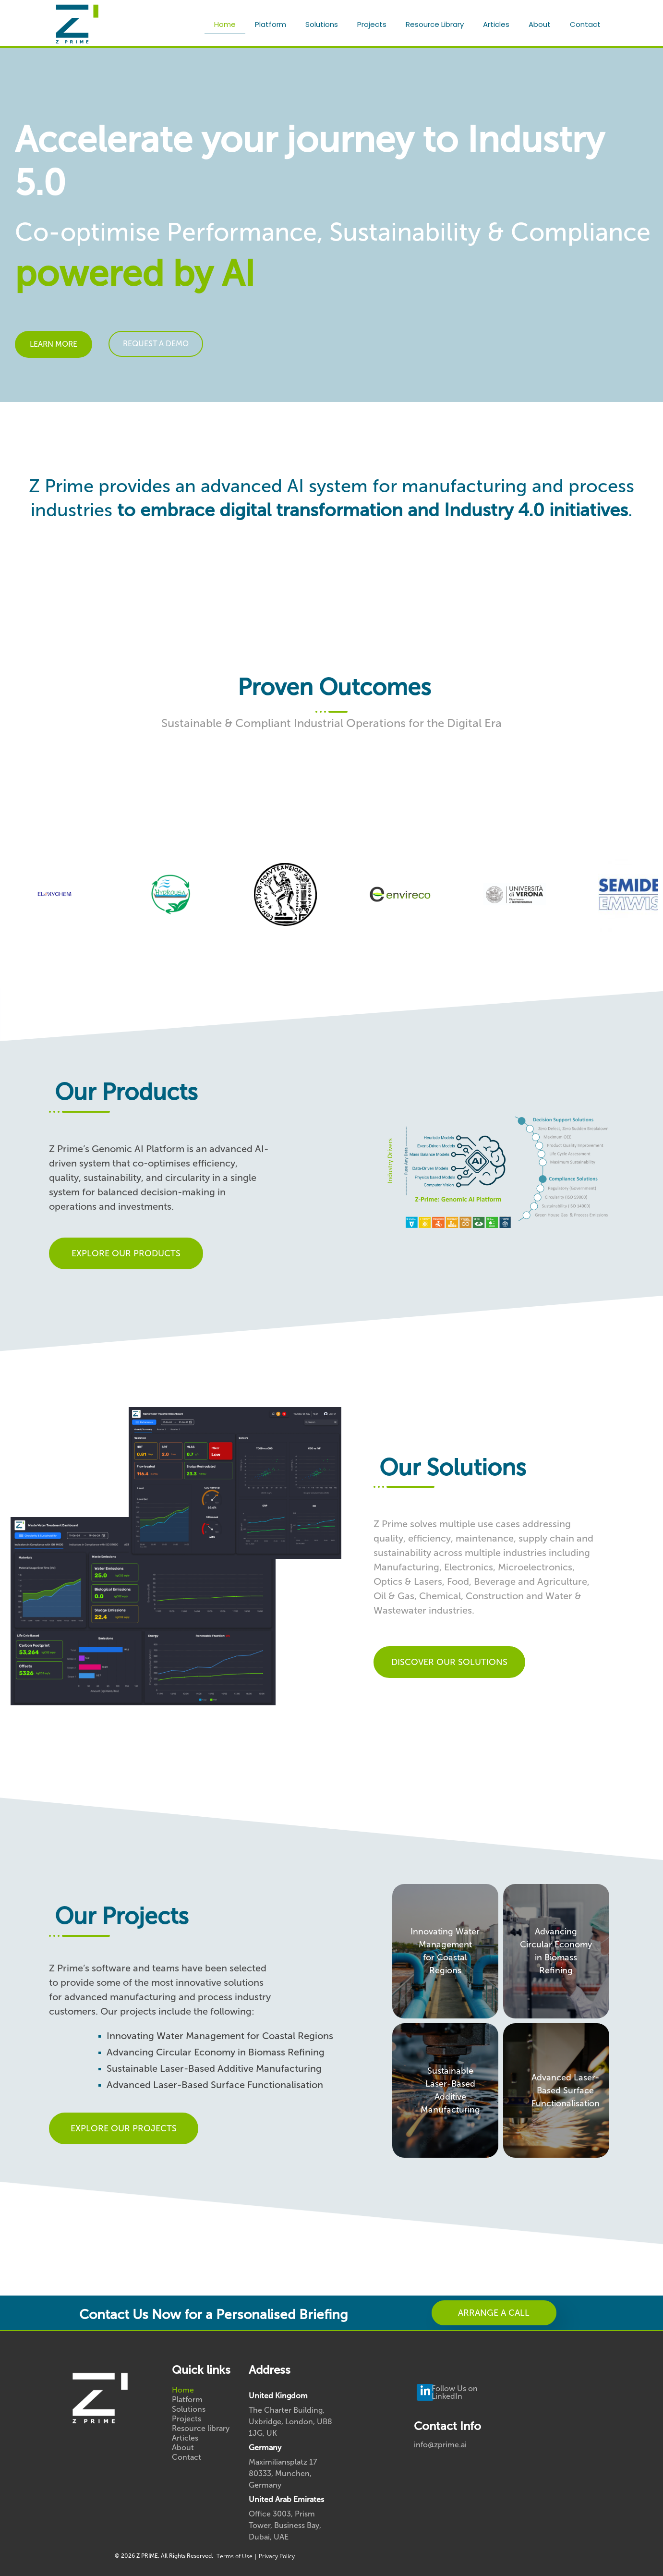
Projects (371, 24)
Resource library (435, 24)
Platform (270, 24)
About (540, 24)
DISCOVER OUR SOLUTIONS (449, 1662)
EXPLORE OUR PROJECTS (124, 2128)
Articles (496, 24)
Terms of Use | (238, 2556)
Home (225, 24)
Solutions (321, 24)
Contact (585, 24)
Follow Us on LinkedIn (455, 2392)
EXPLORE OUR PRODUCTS (126, 1253)
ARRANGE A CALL (494, 2313)
